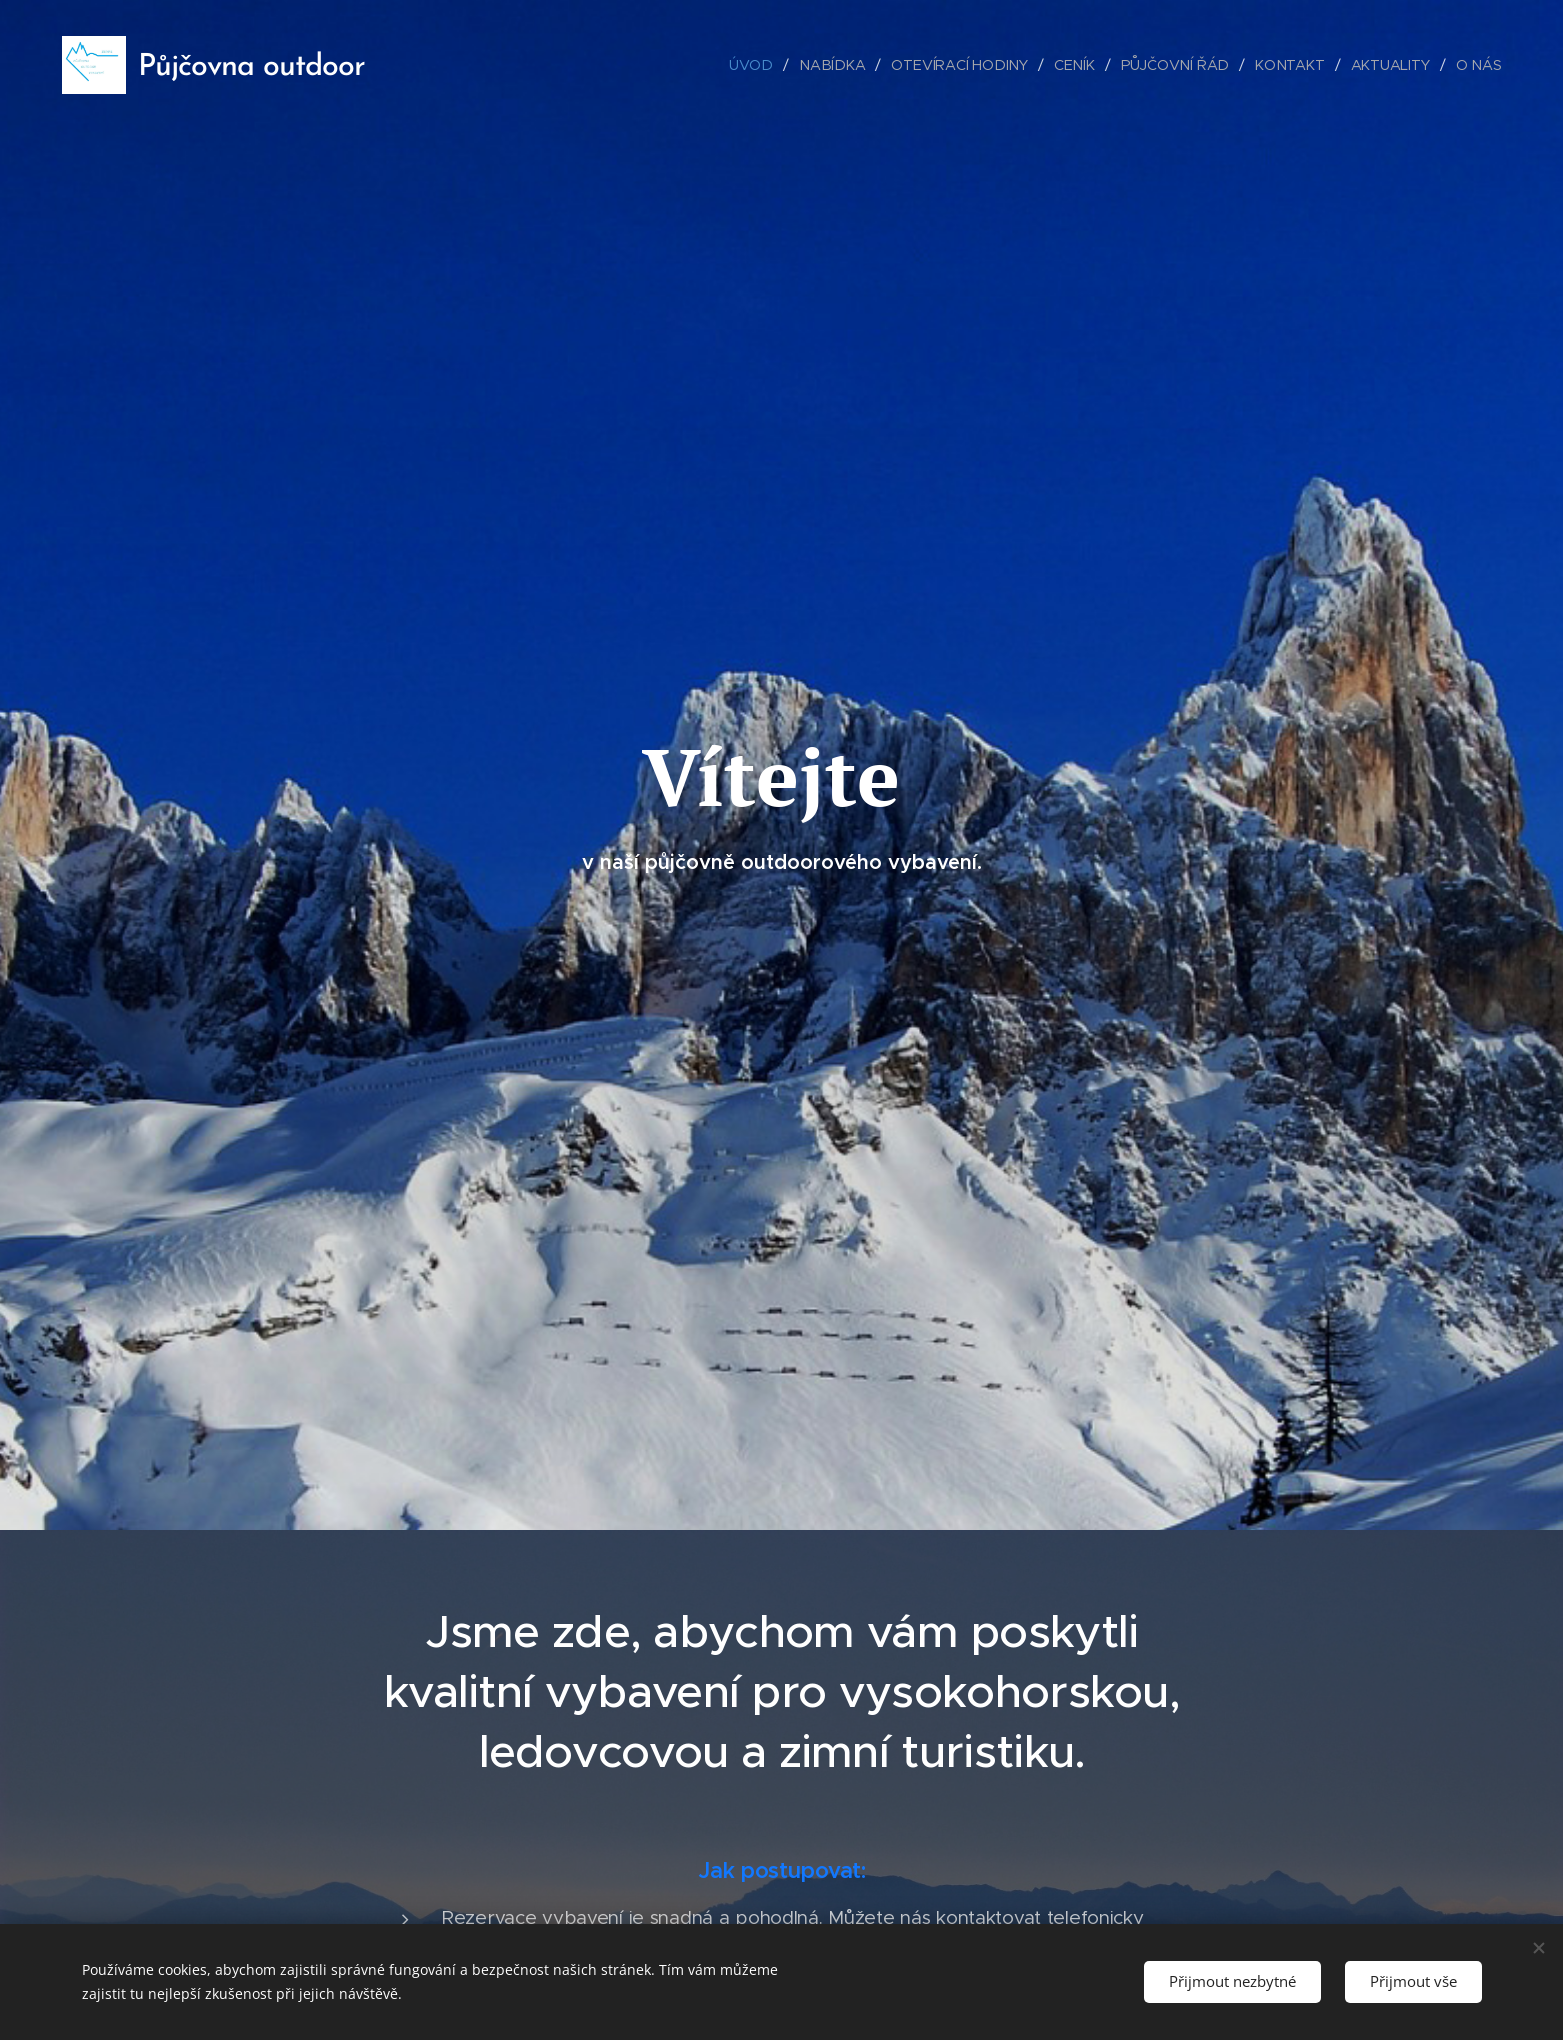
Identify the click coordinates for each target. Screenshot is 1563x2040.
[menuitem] (762, 65)
